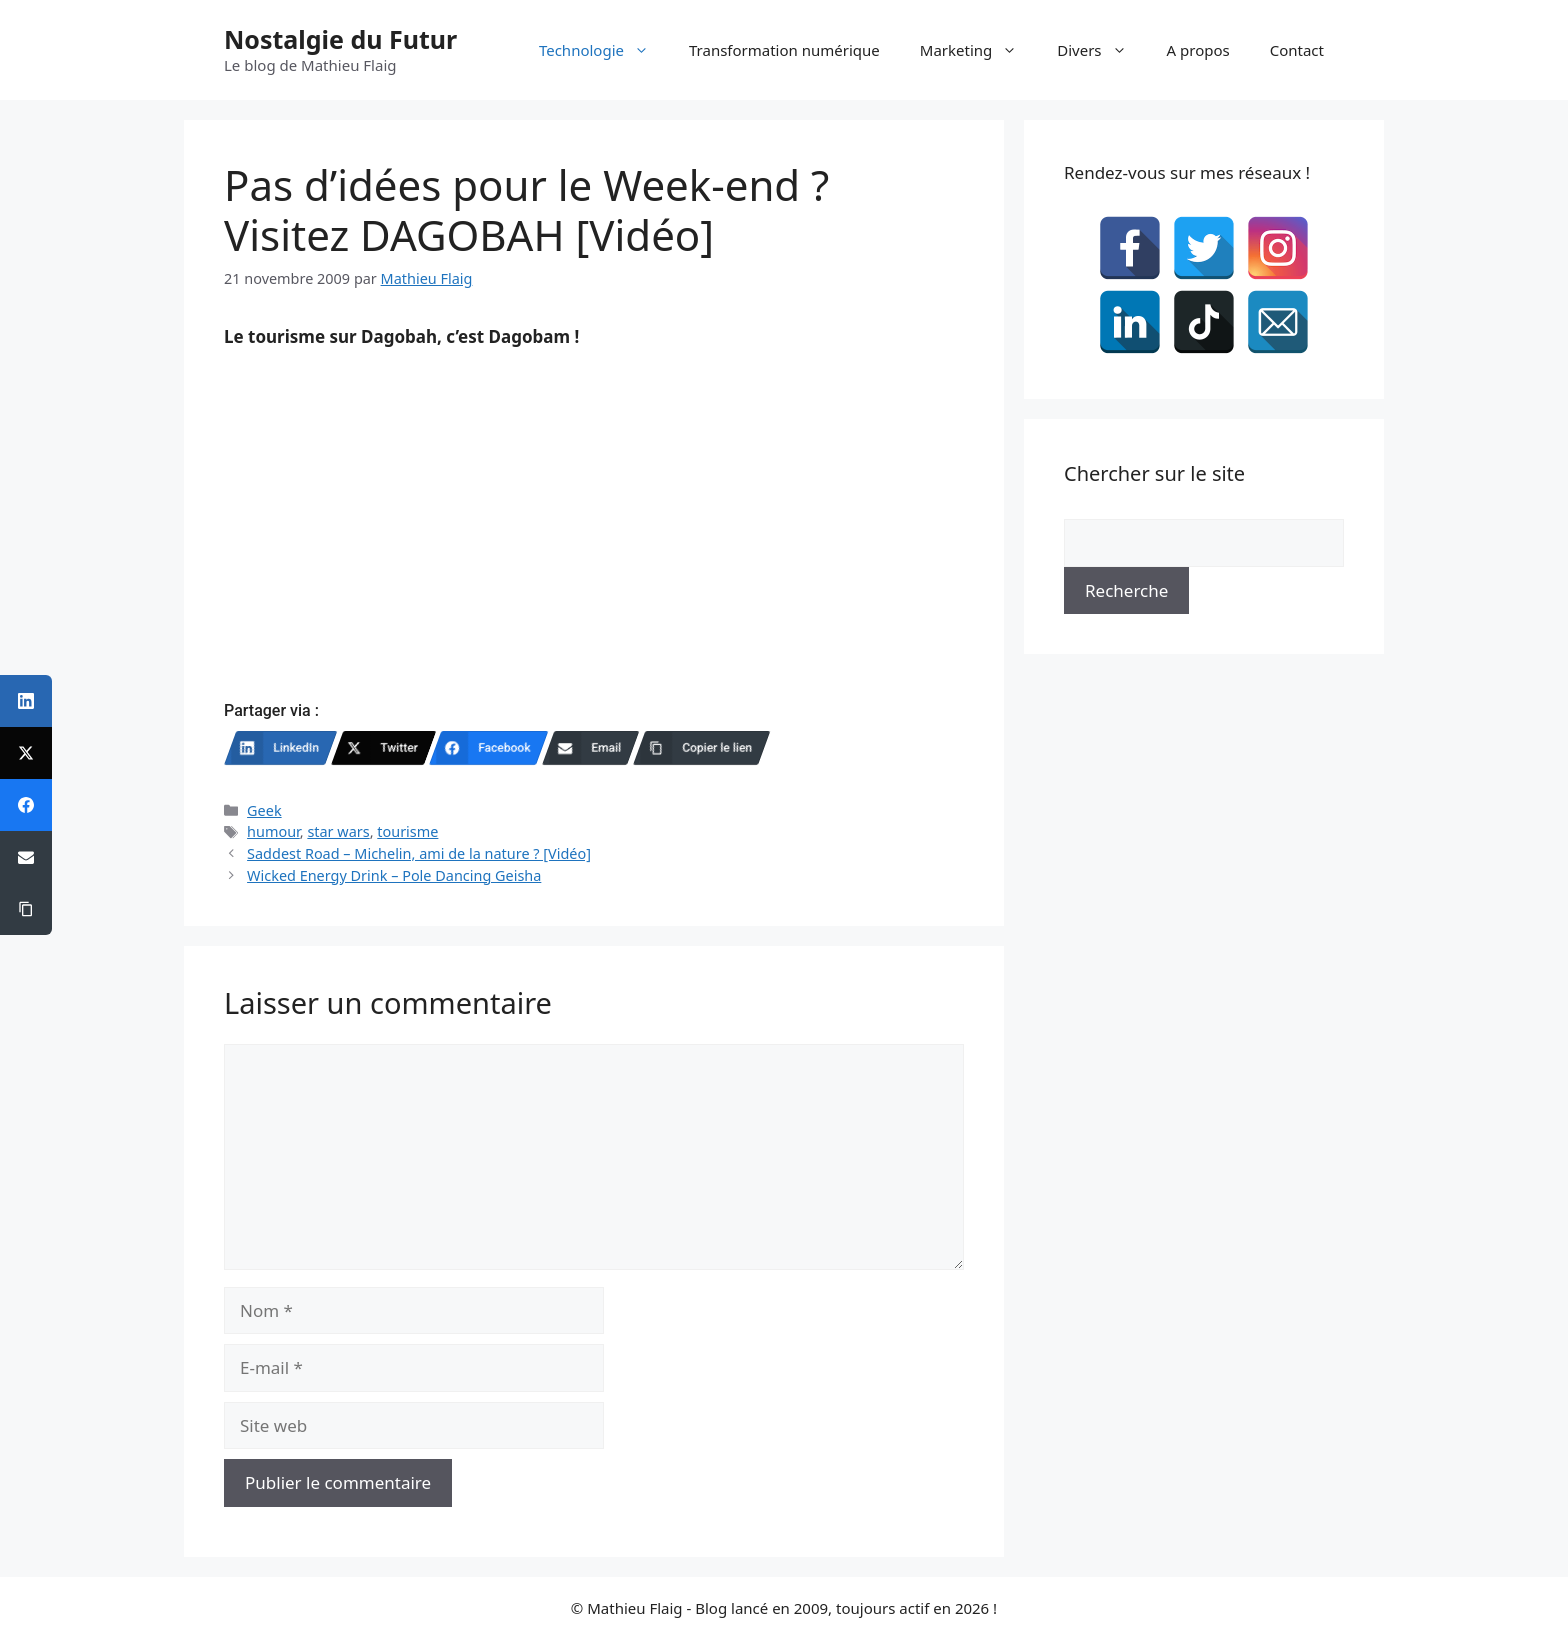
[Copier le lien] (701, 748)
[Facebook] (489, 748)
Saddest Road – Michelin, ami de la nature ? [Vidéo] (419, 853)
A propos (1198, 50)
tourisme (407, 831)
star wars (338, 831)
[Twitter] (383, 748)
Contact (1297, 50)
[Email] (590, 748)
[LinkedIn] (280, 748)
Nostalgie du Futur (340, 39)
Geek (264, 810)
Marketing (978, 50)
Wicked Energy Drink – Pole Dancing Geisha (394, 875)
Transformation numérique (784, 50)
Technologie (604, 50)
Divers (1101, 50)
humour (273, 831)
